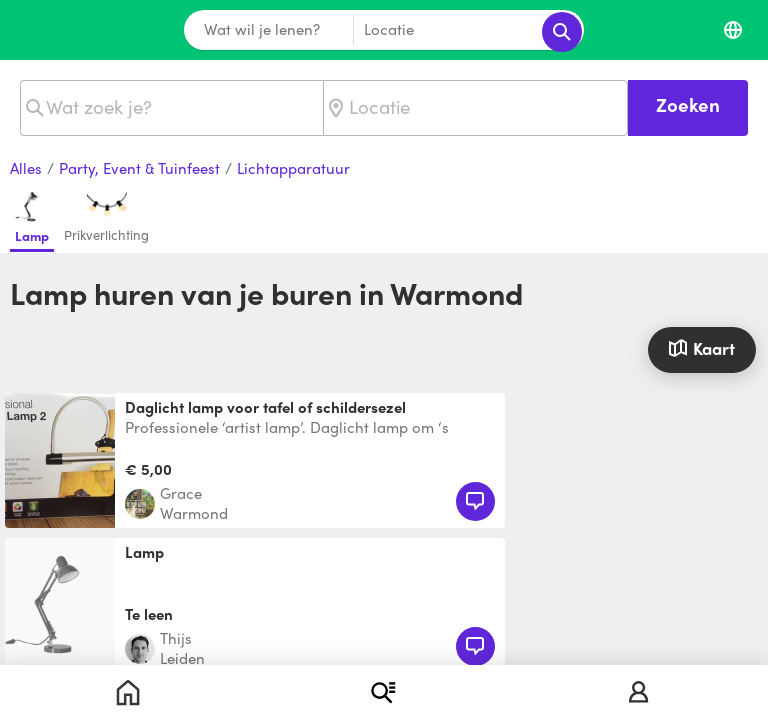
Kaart (701, 348)
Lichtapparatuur (293, 169)
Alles (26, 169)
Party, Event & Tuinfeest (139, 169)
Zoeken (688, 104)
